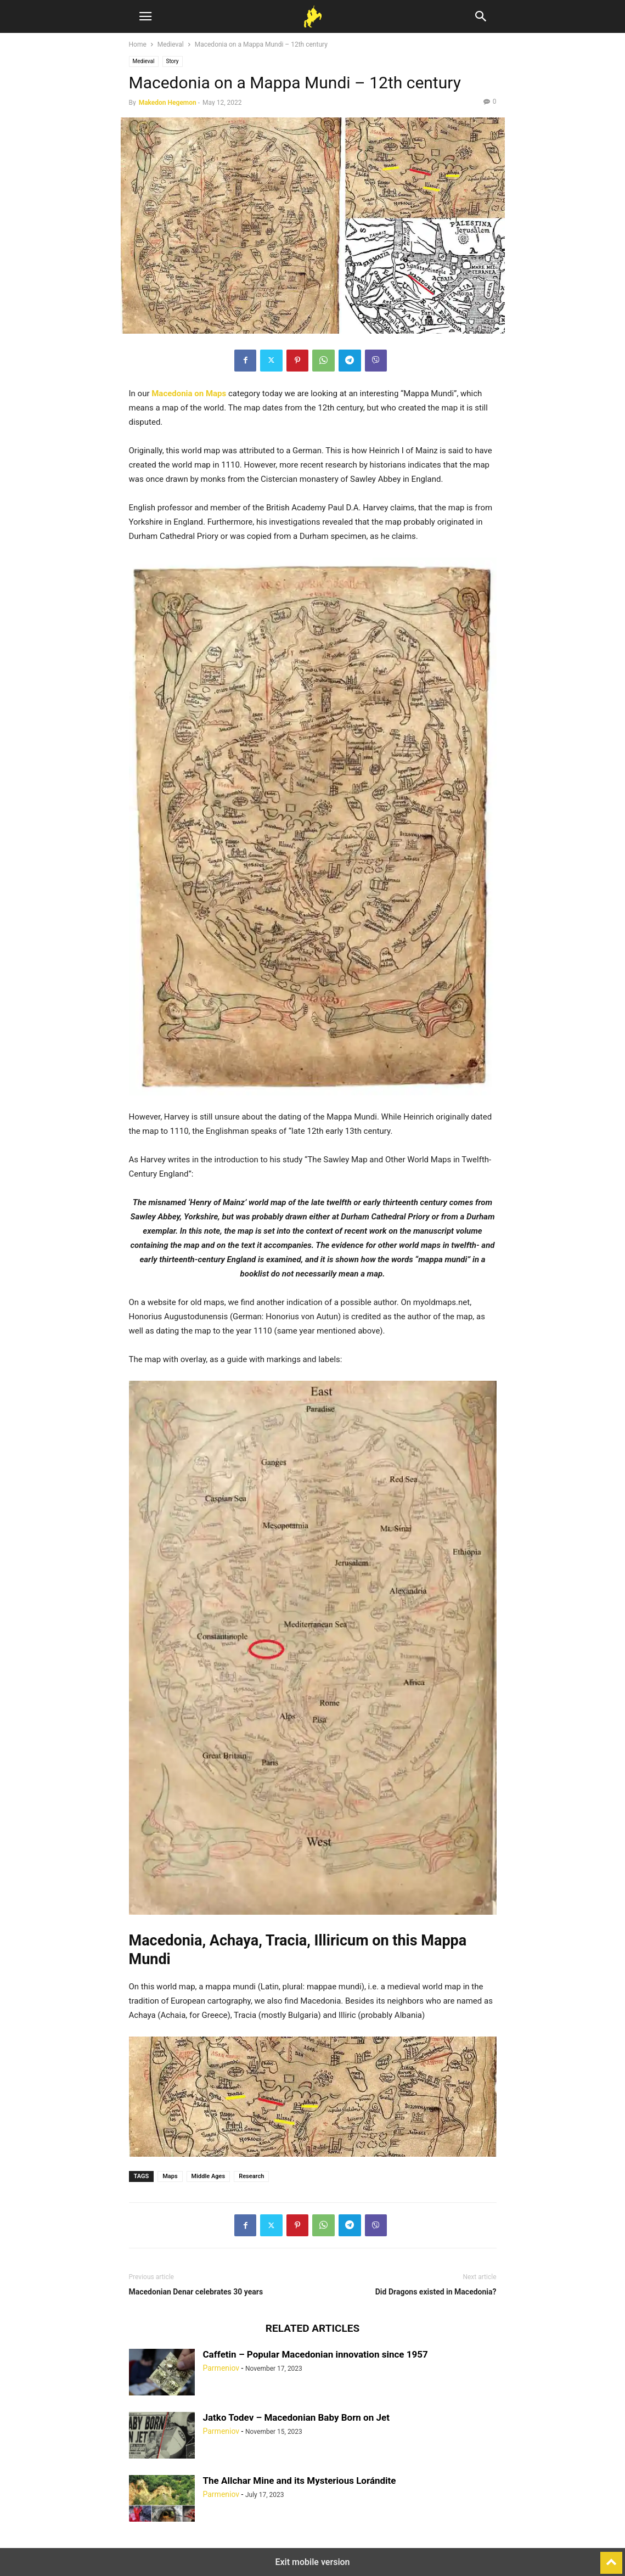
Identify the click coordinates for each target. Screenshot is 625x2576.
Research (251, 2176)
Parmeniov (221, 2368)
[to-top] (611, 2558)
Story (172, 61)
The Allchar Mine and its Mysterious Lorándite (299, 2480)
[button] (145, 16)
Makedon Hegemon (167, 102)
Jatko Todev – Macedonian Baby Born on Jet (296, 2417)
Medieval (170, 44)
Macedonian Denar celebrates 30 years (196, 2291)
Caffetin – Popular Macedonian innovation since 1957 (315, 2354)
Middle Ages (209, 2176)
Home (138, 44)
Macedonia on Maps (188, 393)
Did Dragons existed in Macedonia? (436, 2291)
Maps (169, 2176)
